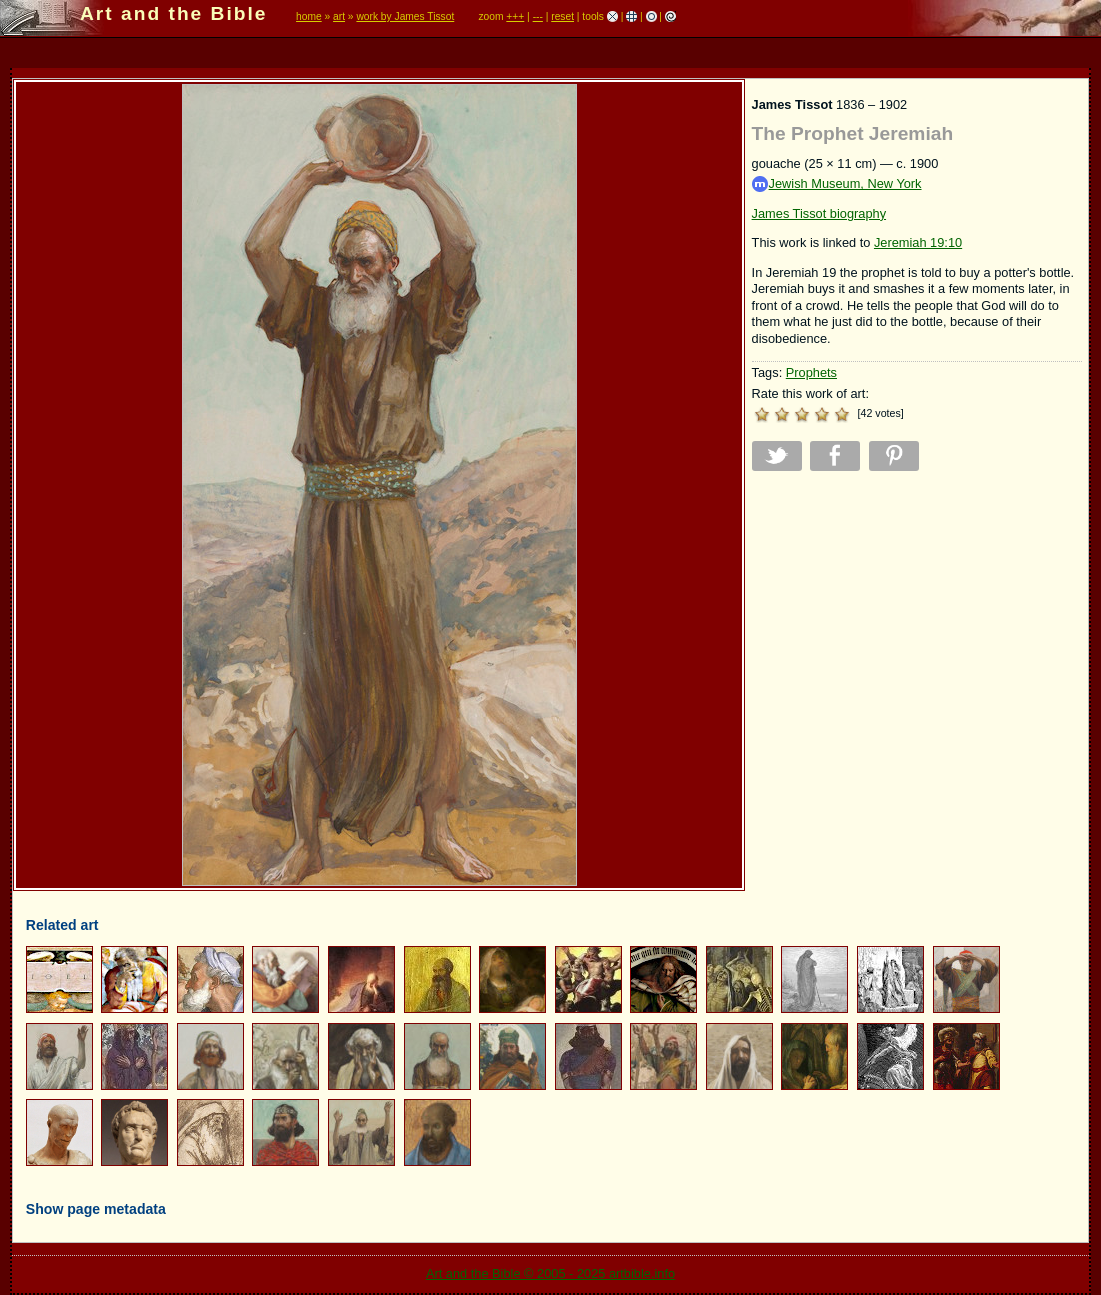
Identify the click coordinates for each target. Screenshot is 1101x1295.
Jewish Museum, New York (837, 184)
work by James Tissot (405, 16)
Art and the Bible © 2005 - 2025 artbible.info (550, 1273)
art (339, 16)
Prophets (811, 372)
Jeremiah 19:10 (918, 242)
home (309, 16)
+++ (515, 16)
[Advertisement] (917, 626)
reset (562, 16)
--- (538, 16)
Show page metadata (96, 1209)
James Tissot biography (819, 213)
